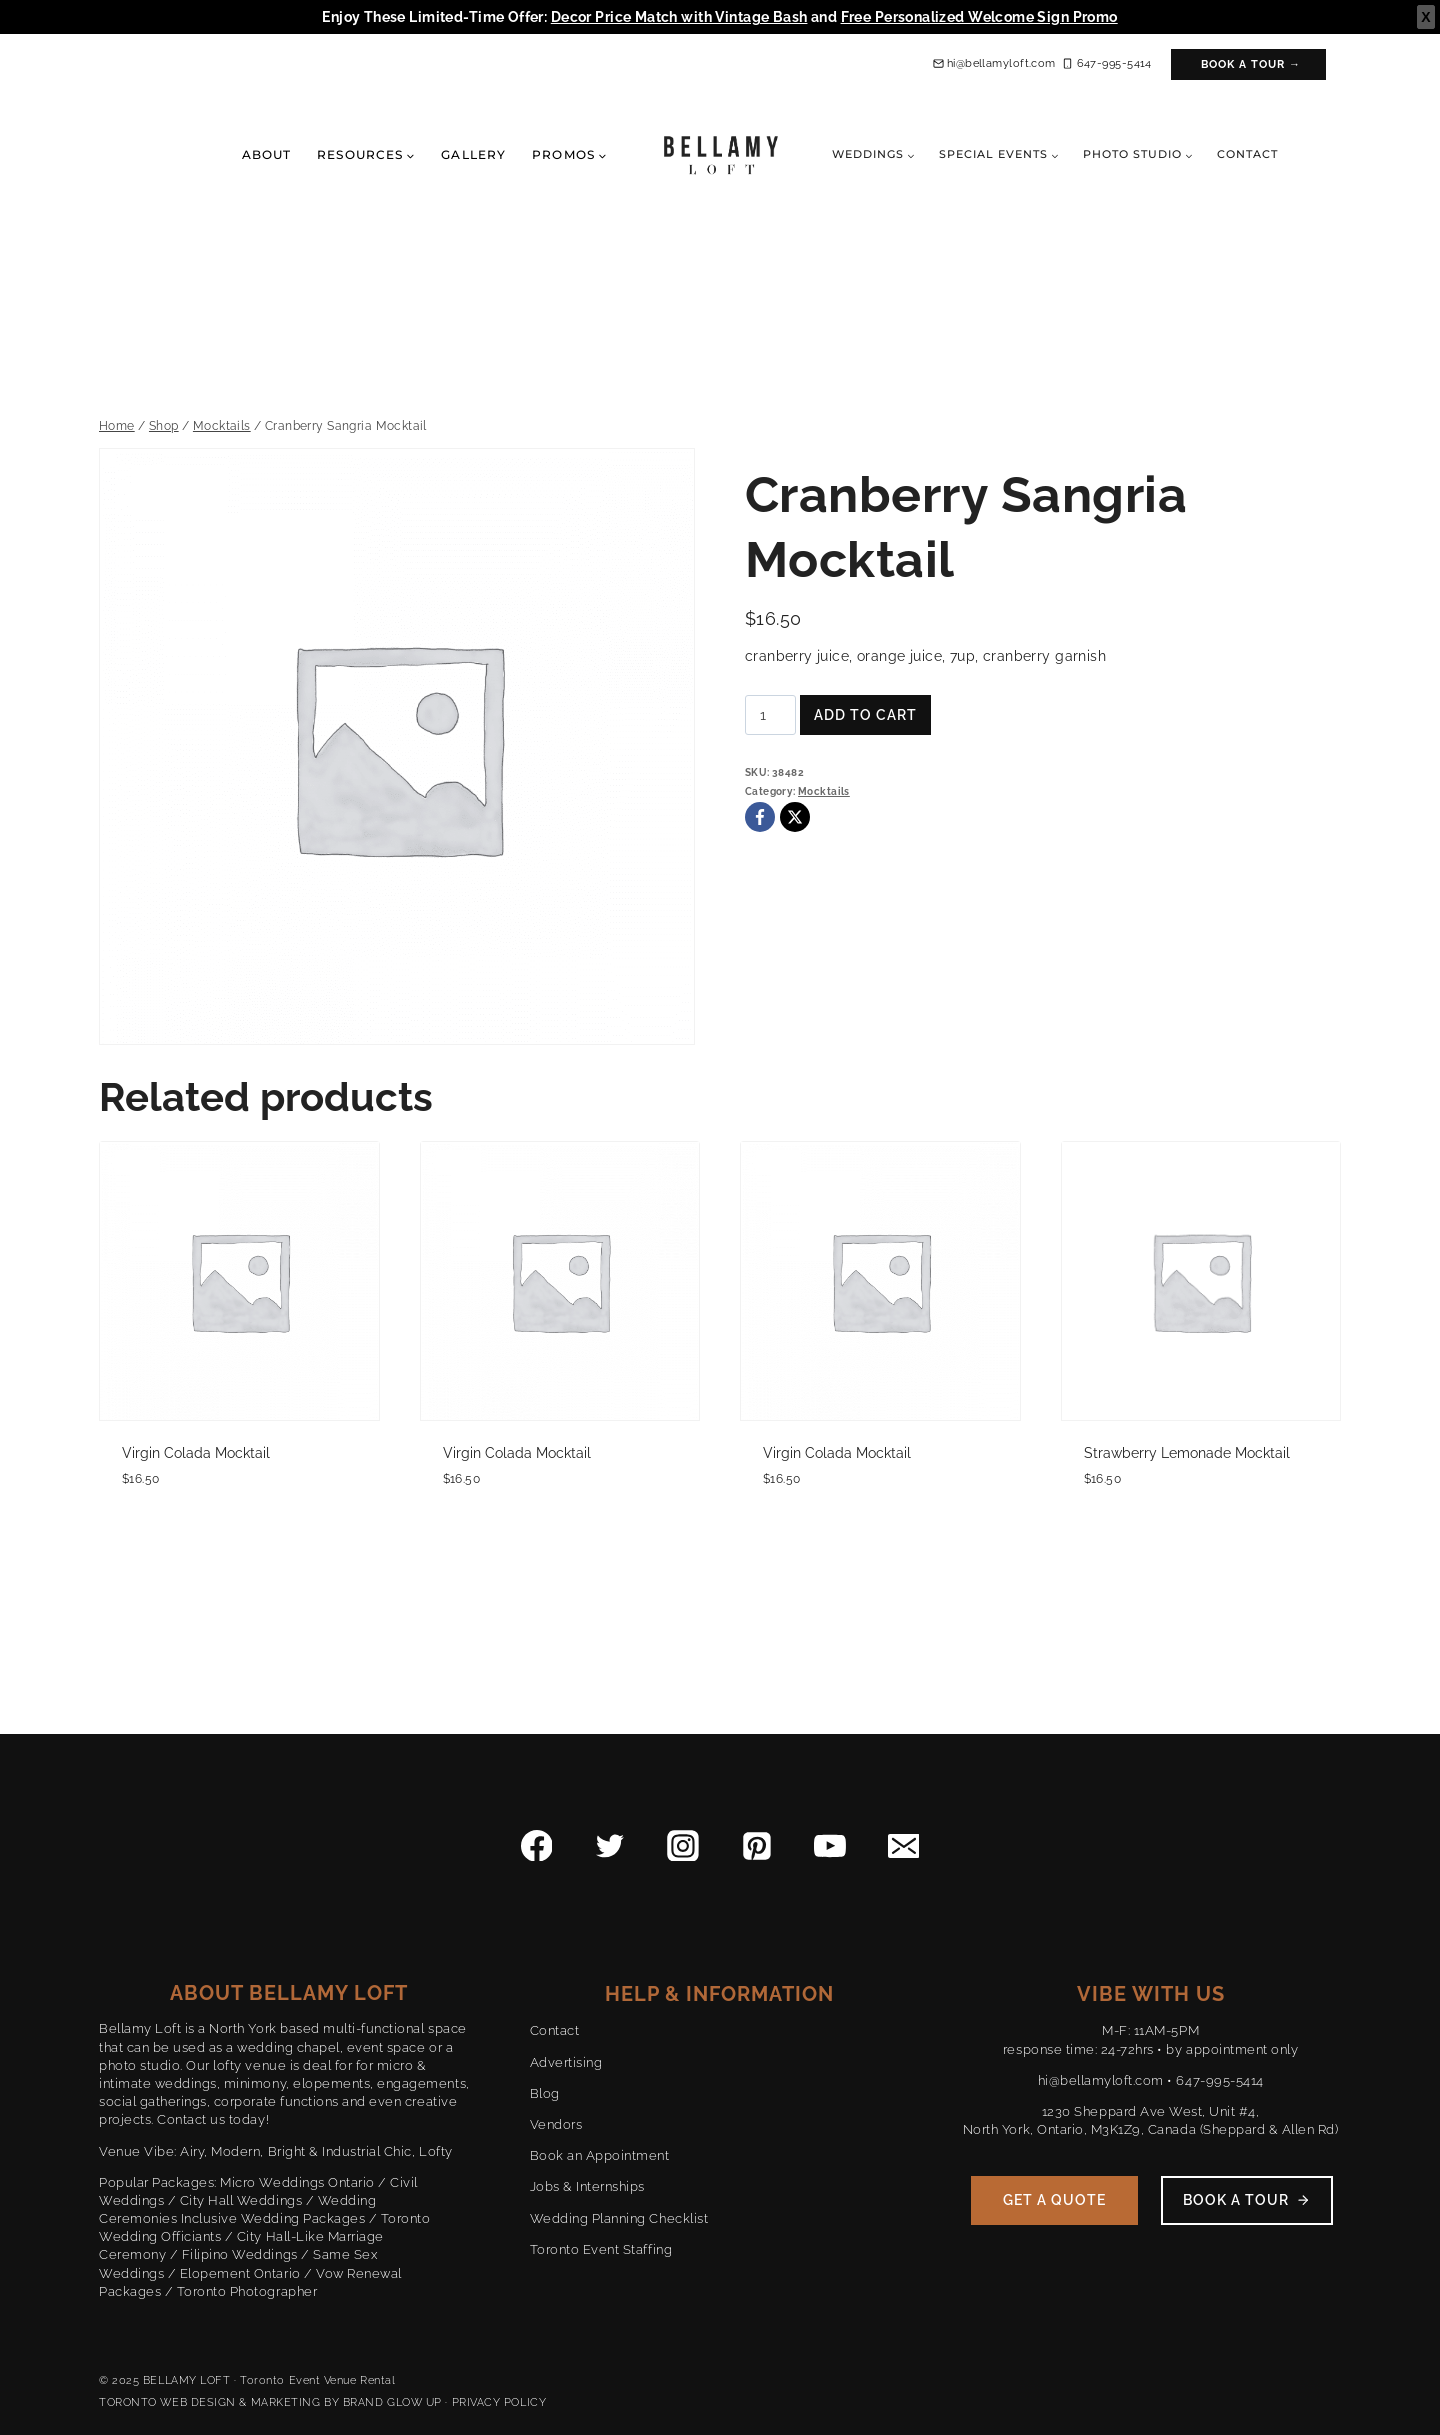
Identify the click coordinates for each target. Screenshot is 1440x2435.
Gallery (473, 154)
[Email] (904, 1846)
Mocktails (824, 791)
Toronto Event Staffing (601, 2249)
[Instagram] (683, 1846)
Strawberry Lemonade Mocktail (1187, 1453)
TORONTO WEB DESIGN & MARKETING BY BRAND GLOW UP (270, 2402)
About (266, 154)
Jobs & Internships (587, 2186)
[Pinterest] (757, 1846)
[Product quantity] (770, 715)
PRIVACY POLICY (499, 2402)
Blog (545, 2093)
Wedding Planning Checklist (619, 2218)
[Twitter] (610, 1846)
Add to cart (865, 715)
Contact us (191, 2119)
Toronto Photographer (247, 2291)
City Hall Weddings (241, 2200)
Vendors (556, 2124)
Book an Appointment (600, 2155)
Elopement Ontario (240, 2273)
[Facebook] (760, 817)
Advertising (566, 2062)
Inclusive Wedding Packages (273, 2218)
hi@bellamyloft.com (1101, 2080)
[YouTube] (830, 1846)
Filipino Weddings (240, 2254)
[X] (795, 817)
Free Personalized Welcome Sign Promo (979, 17)
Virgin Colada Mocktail (196, 1453)
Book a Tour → (1251, 64)
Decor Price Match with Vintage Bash (679, 17)
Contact (1247, 154)
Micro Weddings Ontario (297, 2182)
